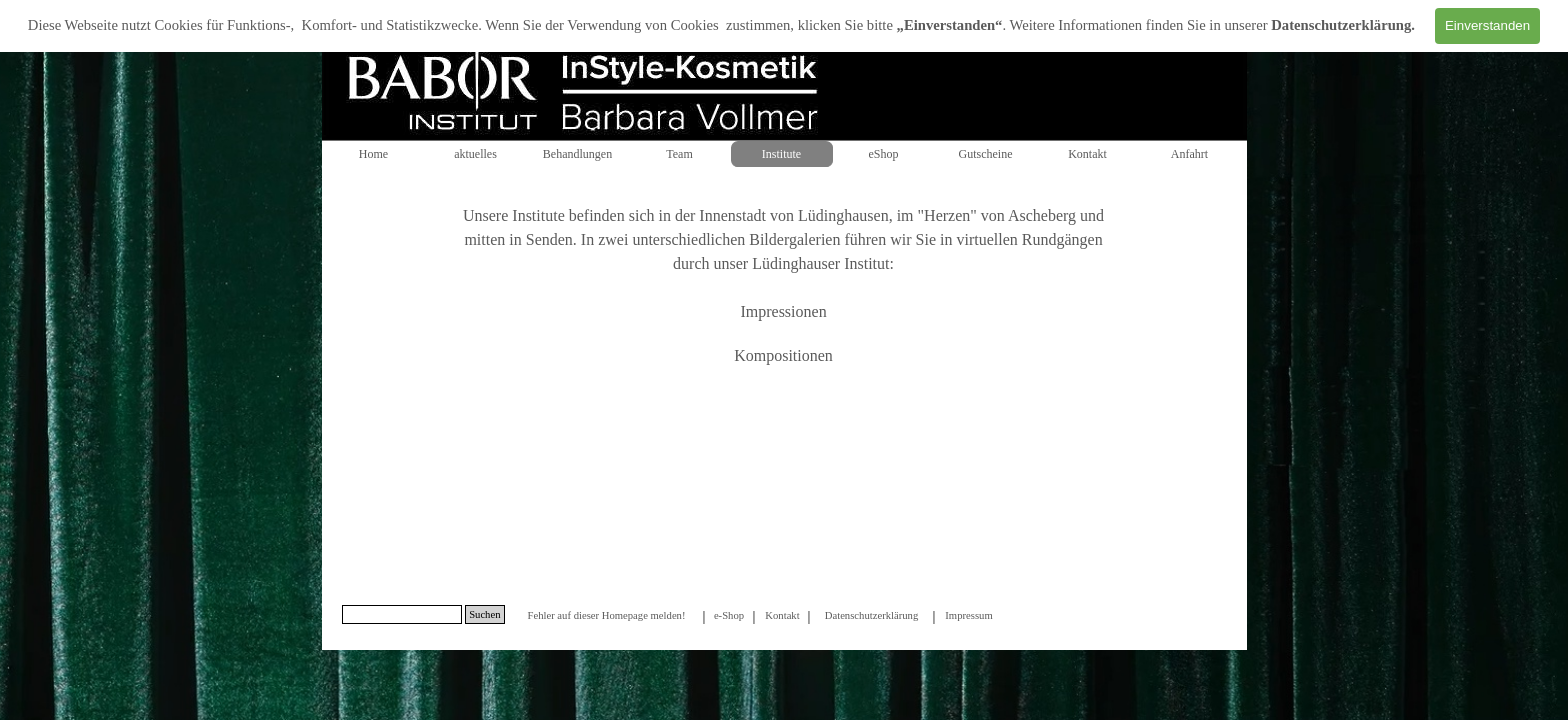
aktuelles (475, 154)
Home (373, 154)
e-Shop (729, 615)
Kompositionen (783, 355)
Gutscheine (986, 154)
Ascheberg (1042, 215)
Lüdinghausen (843, 215)
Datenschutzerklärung (1341, 25)
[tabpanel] (784, 298)
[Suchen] (402, 614)
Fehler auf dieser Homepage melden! (606, 615)
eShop (884, 154)
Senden (549, 239)
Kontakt (1087, 154)
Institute (781, 154)
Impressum (968, 615)
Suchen (484, 614)
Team (679, 154)
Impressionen (783, 311)
